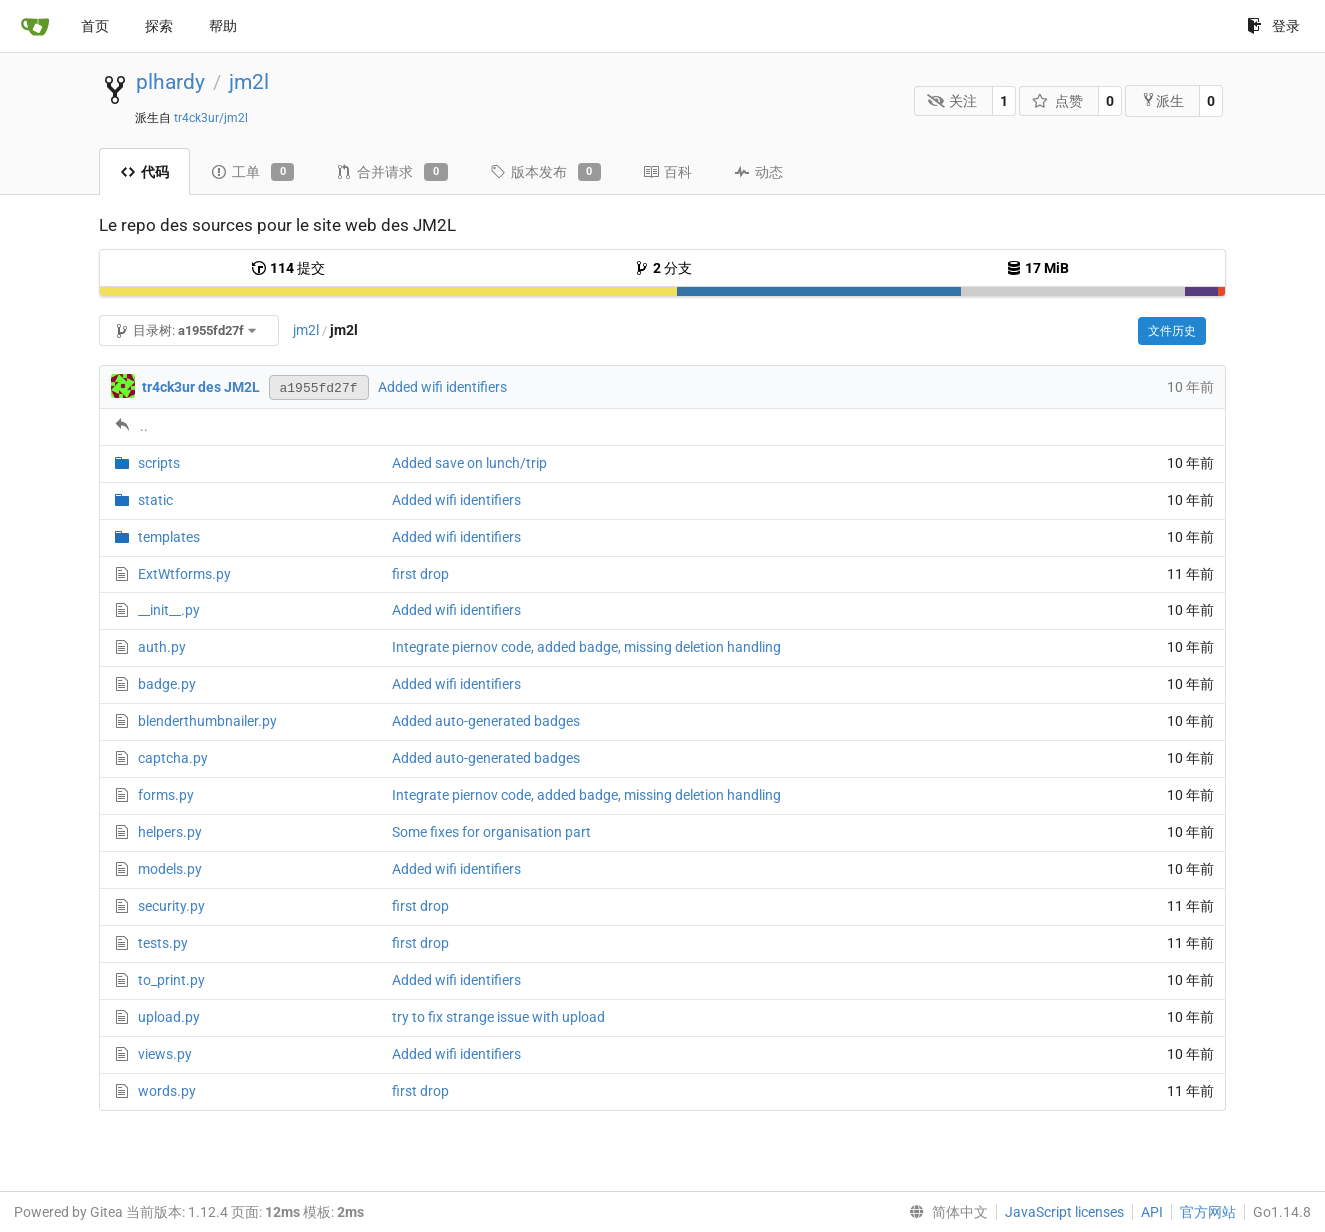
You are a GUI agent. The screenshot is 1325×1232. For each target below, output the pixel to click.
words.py (167, 1091)
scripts (159, 463)
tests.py (163, 943)
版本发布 (545, 172)
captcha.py (173, 758)
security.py (171, 906)
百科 (667, 172)
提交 (288, 268)
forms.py (166, 795)
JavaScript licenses (1064, 1212)
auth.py (162, 647)
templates (169, 537)
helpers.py (170, 832)
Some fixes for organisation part (491, 832)
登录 (1273, 26)
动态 (758, 172)
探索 (159, 26)
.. (144, 426)
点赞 (1057, 101)
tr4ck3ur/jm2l (211, 118)
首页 (95, 26)
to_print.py (171, 980)
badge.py (167, 684)
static (155, 500)
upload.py (169, 1017)
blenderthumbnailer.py (207, 721)
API (1152, 1212)
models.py (170, 869)
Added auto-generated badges (486, 721)
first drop (420, 574)
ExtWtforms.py (184, 574)
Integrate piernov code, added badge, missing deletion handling (586, 647)
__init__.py (169, 610)
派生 (1162, 100)
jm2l (249, 82)
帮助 (223, 26)
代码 (144, 172)
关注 (952, 101)
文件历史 (1172, 331)
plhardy (170, 82)
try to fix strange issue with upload (498, 1017)
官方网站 (1208, 1212)
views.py (165, 1054)
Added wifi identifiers (442, 387)
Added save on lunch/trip (469, 463)
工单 (252, 172)
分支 (663, 268)
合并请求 (391, 172)
